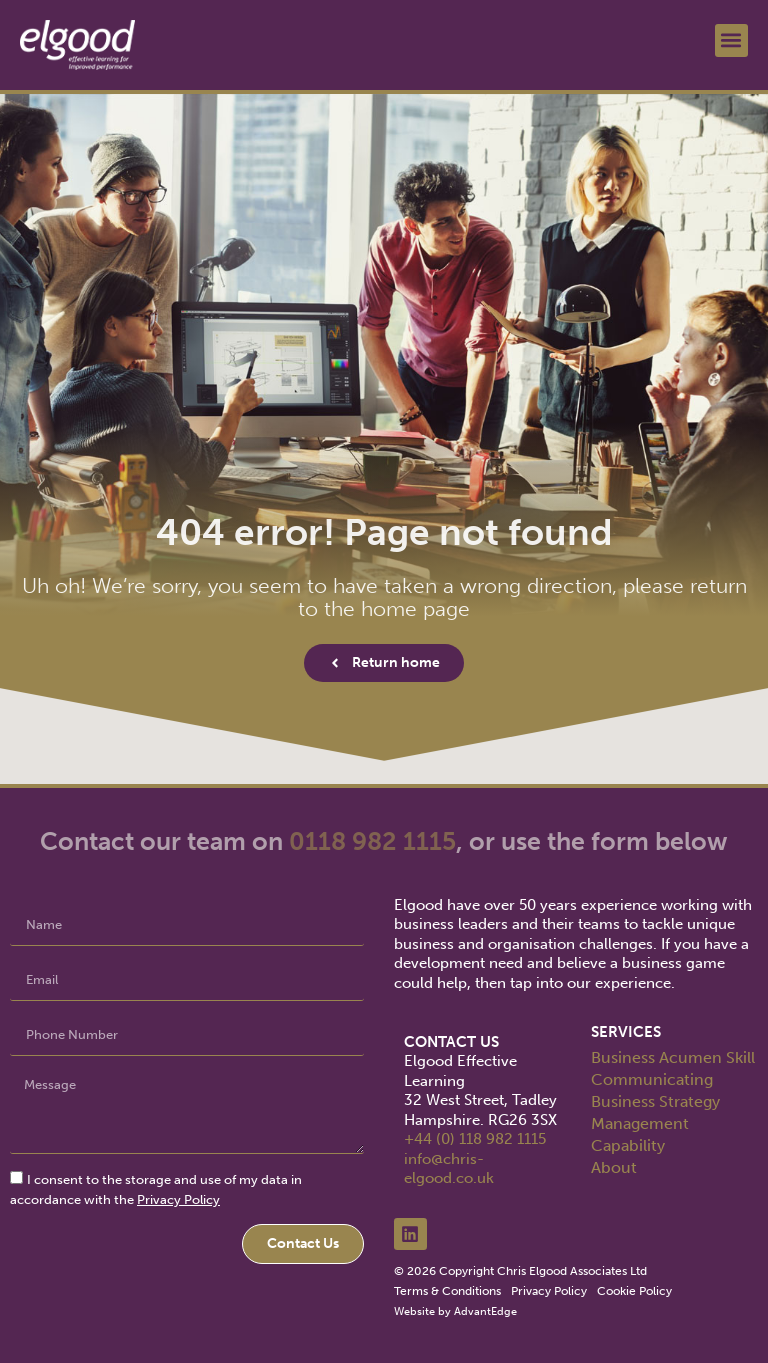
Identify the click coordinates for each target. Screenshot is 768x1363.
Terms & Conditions (447, 1291)
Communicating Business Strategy (655, 1090)
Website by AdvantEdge (455, 1311)
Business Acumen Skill (673, 1057)
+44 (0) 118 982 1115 (475, 1139)
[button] (731, 40)
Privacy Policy (178, 1199)
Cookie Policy (634, 1291)
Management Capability (640, 1134)
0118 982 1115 (372, 841)
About (614, 1167)
